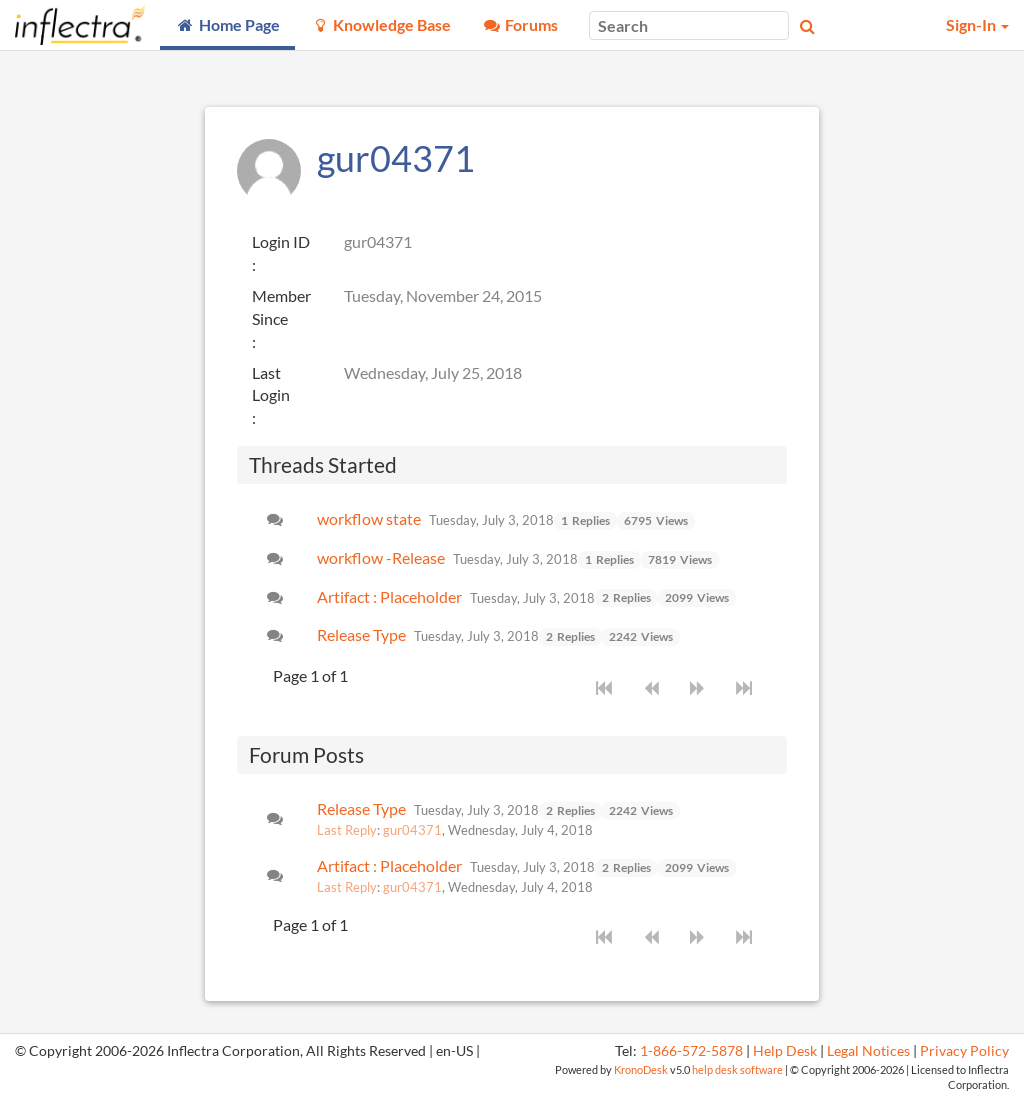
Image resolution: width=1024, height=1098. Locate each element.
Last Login (271, 384)
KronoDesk (641, 1069)
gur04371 (412, 830)
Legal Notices (868, 1051)
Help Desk (785, 1051)
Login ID (281, 241)
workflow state (369, 518)
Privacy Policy (964, 1051)
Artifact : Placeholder (389, 596)
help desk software (737, 1069)
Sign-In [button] (977, 24)
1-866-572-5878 (691, 1051)
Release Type (361, 634)
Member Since (281, 307)
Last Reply (347, 830)
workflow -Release (381, 557)
